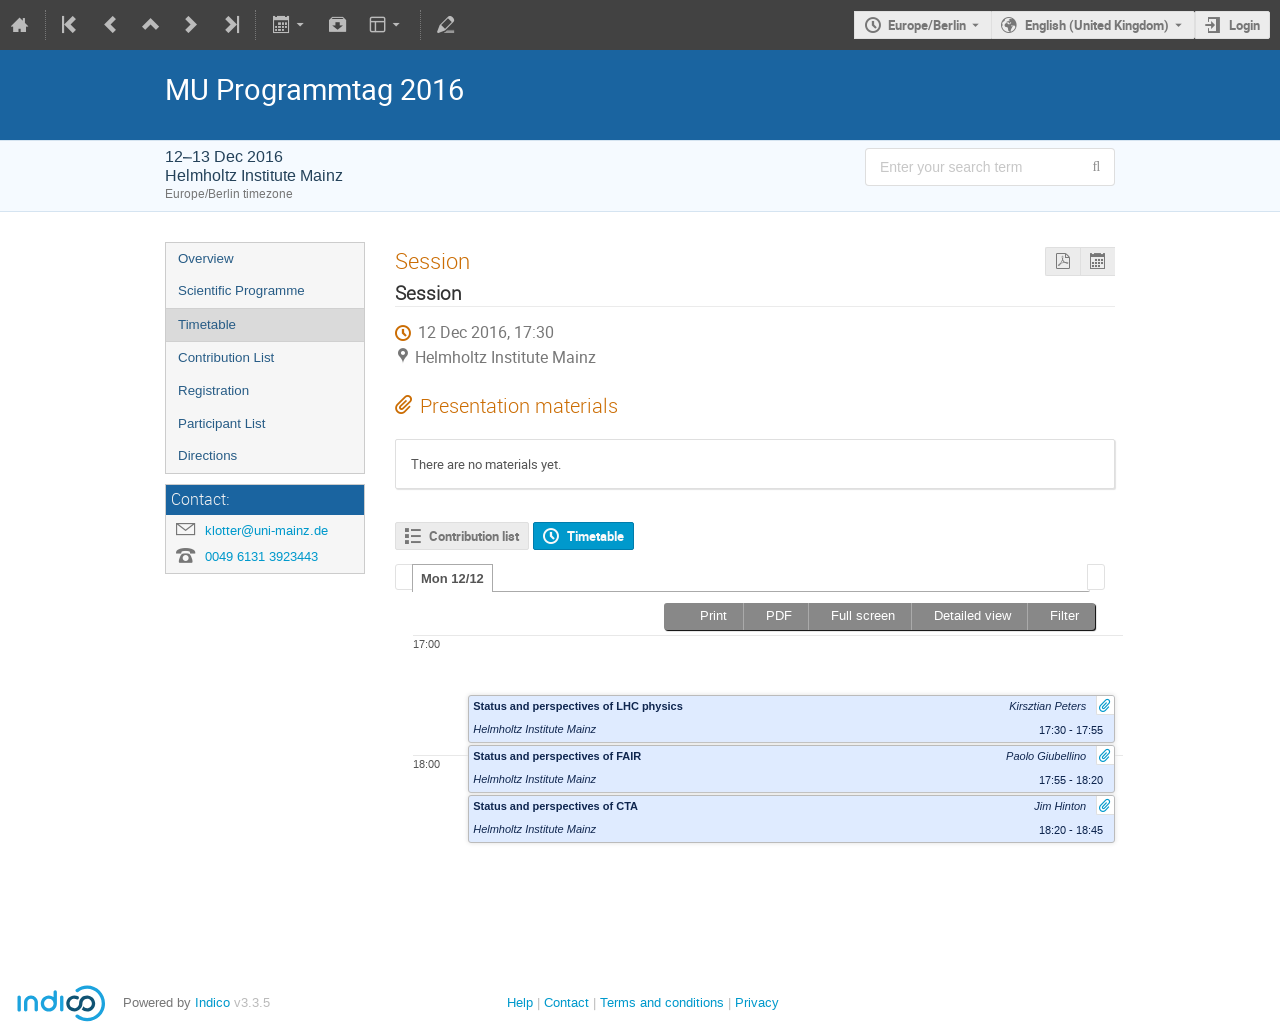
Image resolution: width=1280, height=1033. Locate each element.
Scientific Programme (241, 290)
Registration (213, 390)
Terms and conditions (662, 1002)
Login (1244, 25)
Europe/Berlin (927, 25)
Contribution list (474, 536)
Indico (212, 1002)
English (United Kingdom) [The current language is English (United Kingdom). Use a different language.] (1097, 25)
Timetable (207, 324)
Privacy (757, 1002)
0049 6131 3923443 (261, 556)
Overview (206, 258)
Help (520, 1002)
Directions (207, 455)
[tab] (452, 578)
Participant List (221, 423)
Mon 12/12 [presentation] (452, 578)
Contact (566, 1002)
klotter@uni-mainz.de (266, 530)
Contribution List (226, 357)
